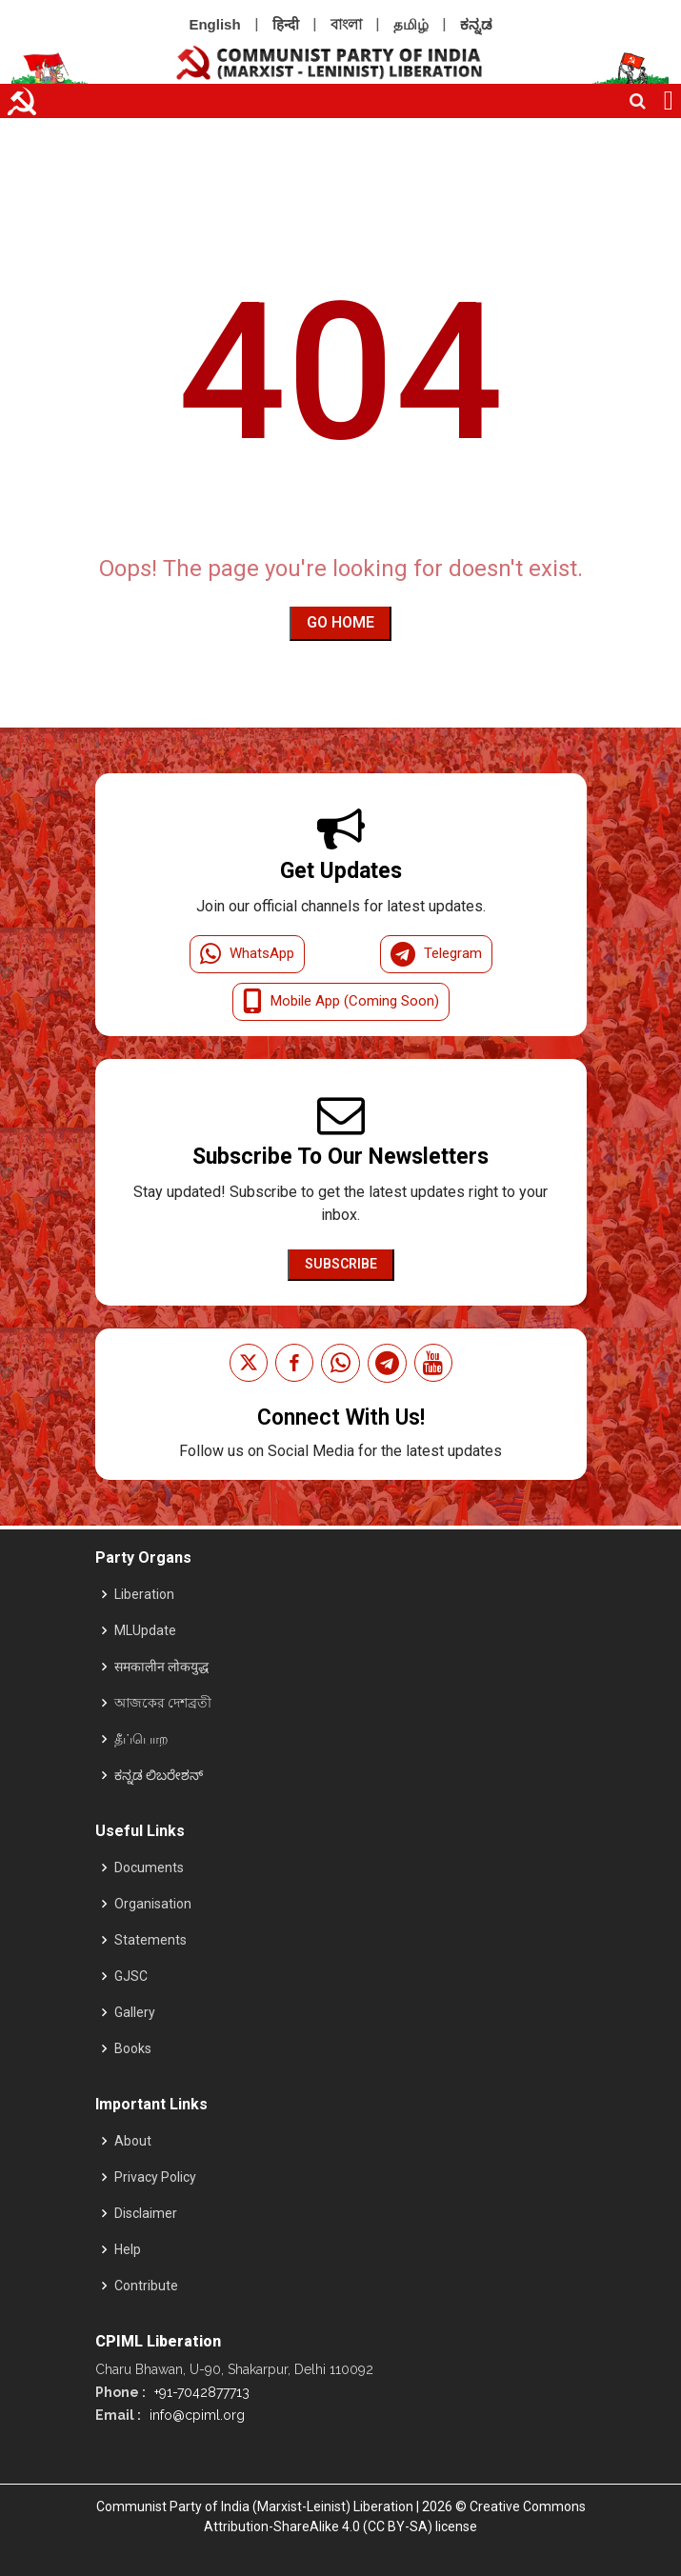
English (214, 24)
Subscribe (341, 1263)
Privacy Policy (155, 2177)
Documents (149, 1867)
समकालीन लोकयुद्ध (161, 1666)
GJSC (131, 1976)
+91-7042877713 (200, 2392)
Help (127, 2249)
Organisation (152, 1903)
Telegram (436, 954)
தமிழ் (411, 24)
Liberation (144, 1594)
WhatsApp (247, 954)
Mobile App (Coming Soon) (341, 1001)
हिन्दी (285, 24)
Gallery (134, 2012)
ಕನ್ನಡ (476, 24)
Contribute (146, 2285)
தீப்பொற (141, 1739)
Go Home (340, 622)
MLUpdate (145, 1630)
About (132, 2140)
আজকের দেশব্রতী (162, 1702)
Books (132, 2048)
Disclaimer (145, 2213)
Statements (150, 1940)
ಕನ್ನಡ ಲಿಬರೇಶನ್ (158, 1775)
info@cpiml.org (195, 2415)
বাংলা (346, 24)
